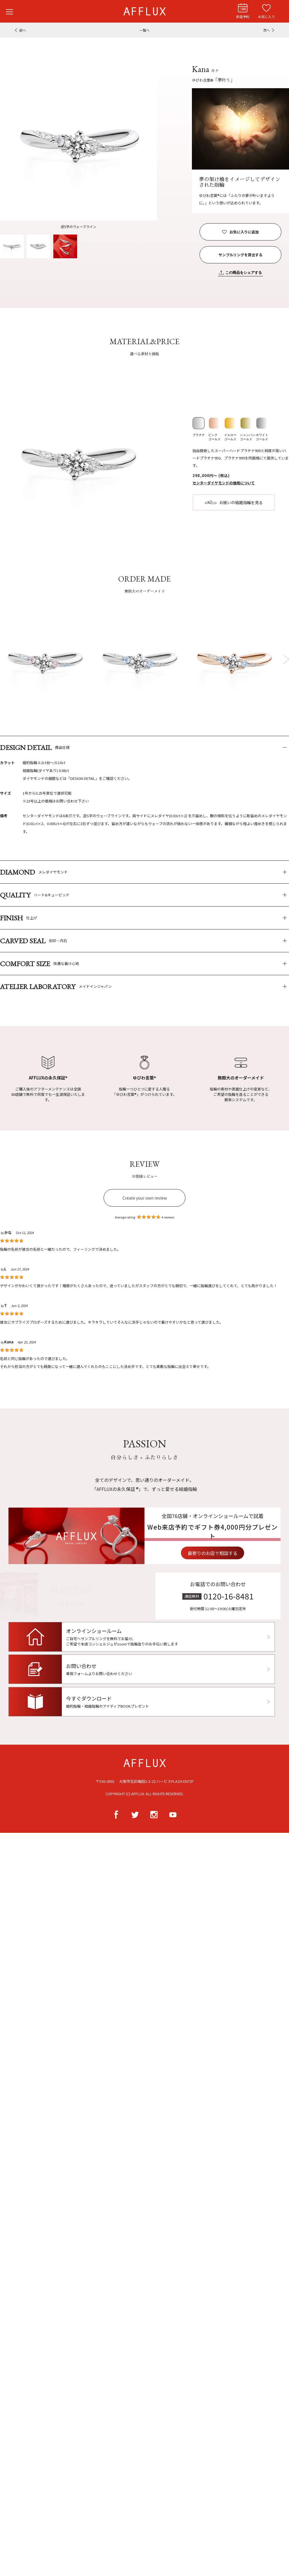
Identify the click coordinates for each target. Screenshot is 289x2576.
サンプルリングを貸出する (240, 254)
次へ (266, 30)
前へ (22, 30)
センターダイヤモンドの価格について (223, 482)
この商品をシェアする (243, 272)
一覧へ (144, 30)
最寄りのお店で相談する (236, 1553)
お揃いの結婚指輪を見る (241, 502)
